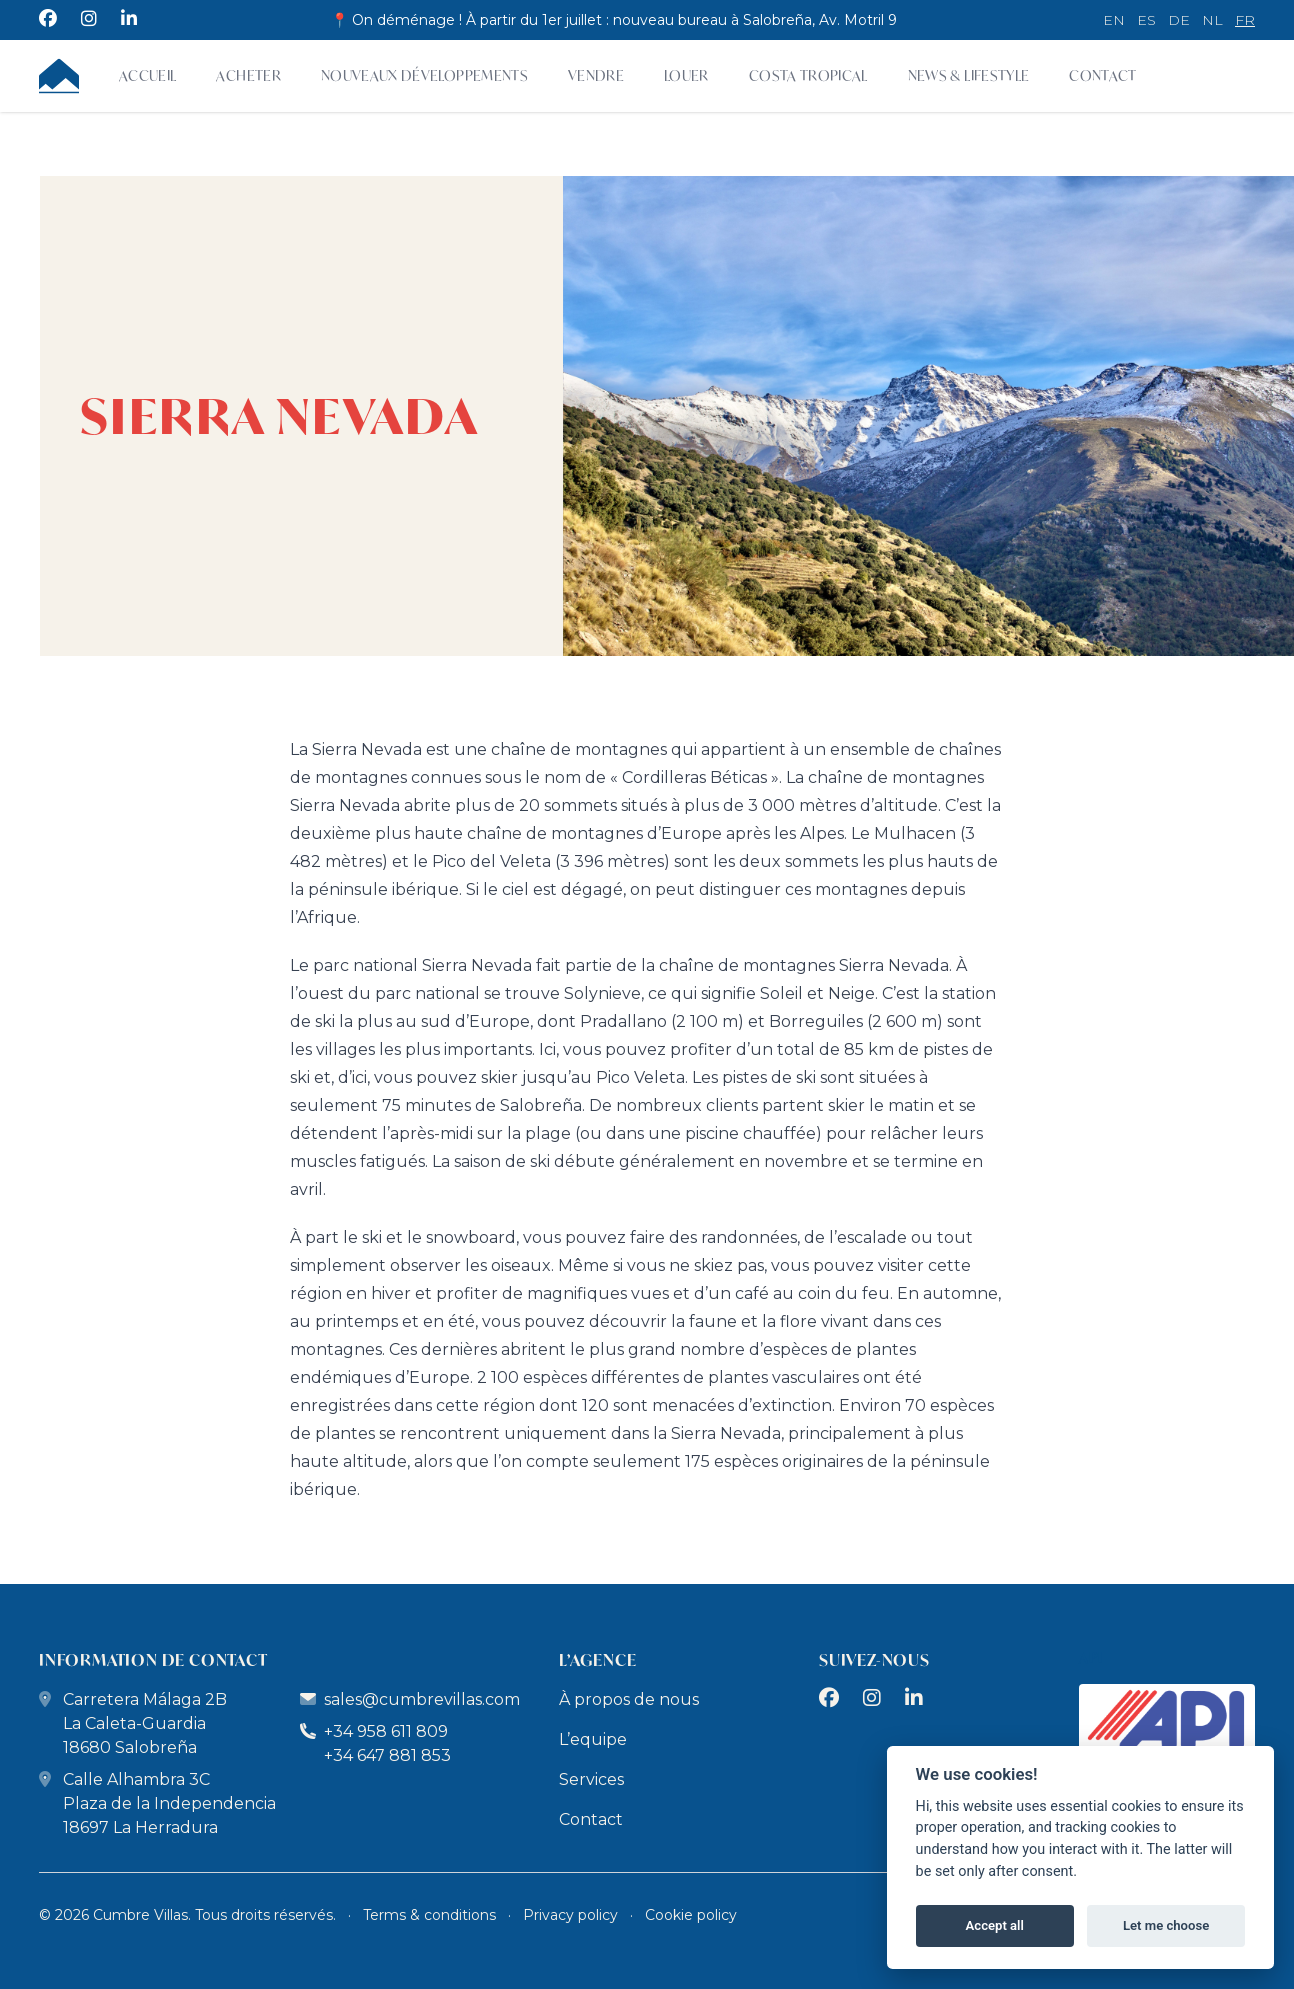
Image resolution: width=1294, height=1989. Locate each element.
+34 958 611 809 (374, 1731)
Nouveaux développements (424, 75)
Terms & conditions (429, 1915)
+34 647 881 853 (387, 1755)
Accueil (147, 75)
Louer (686, 75)
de (1179, 20)
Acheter (248, 75)
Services (591, 1779)
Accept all (995, 1925)
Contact (1102, 75)
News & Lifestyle (969, 75)
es (1146, 20)
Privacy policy (570, 1915)
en (1114, 20)
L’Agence (597, 1659)
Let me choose (1166, 1925)
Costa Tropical (808, 75)
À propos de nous (629, 1699)
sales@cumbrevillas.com (422, 1699)
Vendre (596, 75)
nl (1212, 20)
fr (1245, 20)
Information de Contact (153, 1659)
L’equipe (593, 1739)
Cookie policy (691, 1915)
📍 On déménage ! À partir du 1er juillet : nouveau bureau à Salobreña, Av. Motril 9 (614, 20)
